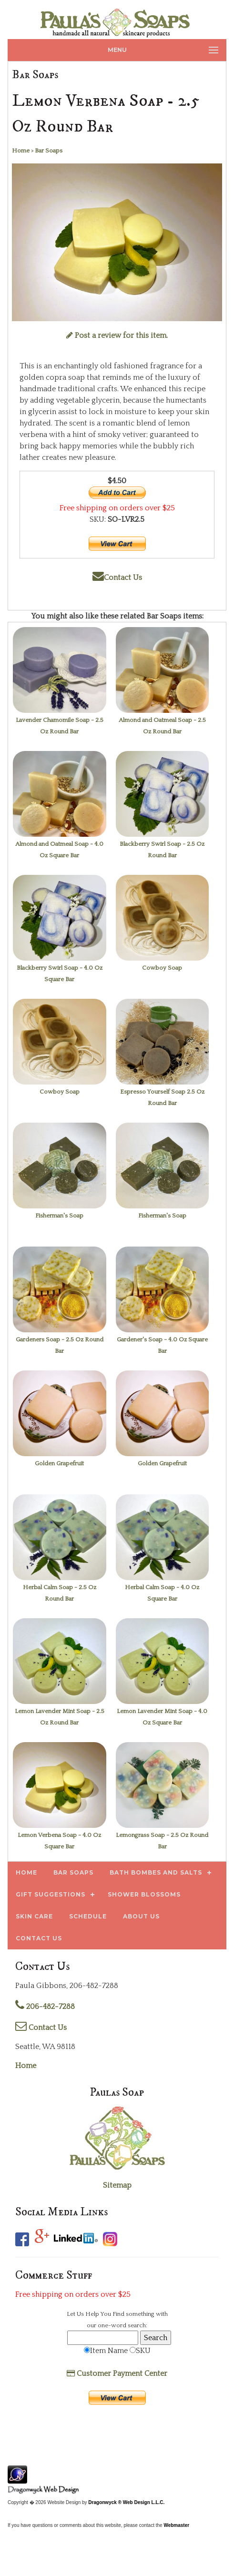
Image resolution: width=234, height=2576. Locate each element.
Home (25, 2065)
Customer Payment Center (117, 2373)
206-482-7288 (45, 2006)
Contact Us (117, 577)
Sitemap (117, 2185)
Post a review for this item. (117, 335)
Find (118, 2314)
